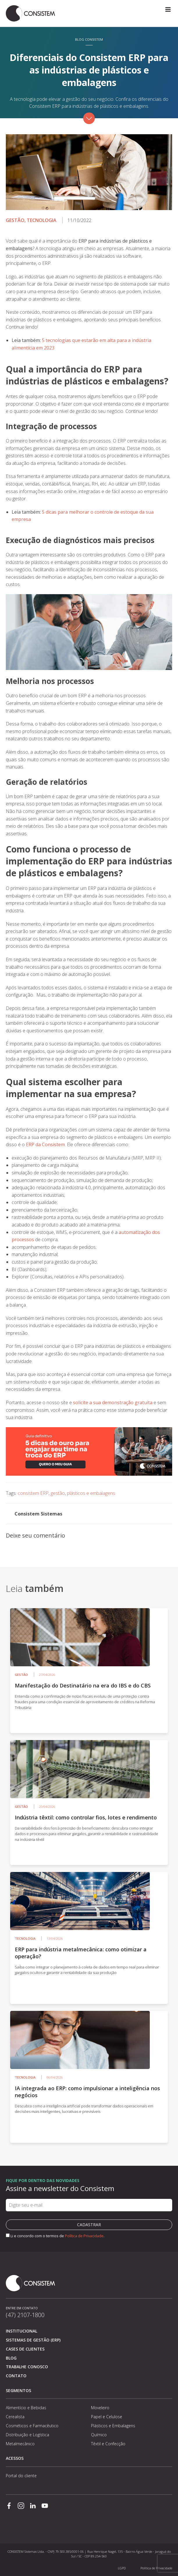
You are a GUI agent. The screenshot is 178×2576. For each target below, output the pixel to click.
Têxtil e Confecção (108, 2443)
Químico (99, 2434)
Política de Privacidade (84, 2235)
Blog (11, 2358)
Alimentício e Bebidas (26, 2407)
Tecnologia (41, 220)
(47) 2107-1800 (25, 2315)
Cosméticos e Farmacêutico (32, 2425)
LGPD (122, 2568)
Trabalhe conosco (27, 2366)
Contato (16, 2375)
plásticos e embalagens (91, 1493)
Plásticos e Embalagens (113, 2425)
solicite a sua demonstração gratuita (112, 1402)
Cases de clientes (25, 2349)
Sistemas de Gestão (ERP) (33, 2340)
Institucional (21, 2331)
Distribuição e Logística (27, 2434)
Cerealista (15, 2416)
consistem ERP (33, 1493)
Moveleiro (100, 2407)
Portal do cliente (21, 2475)
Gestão (15, 220)
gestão (58, 1493)
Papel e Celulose (106, 2416)
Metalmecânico (20, 2443)
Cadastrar (89, 2224)
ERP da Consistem (45, 1144)
